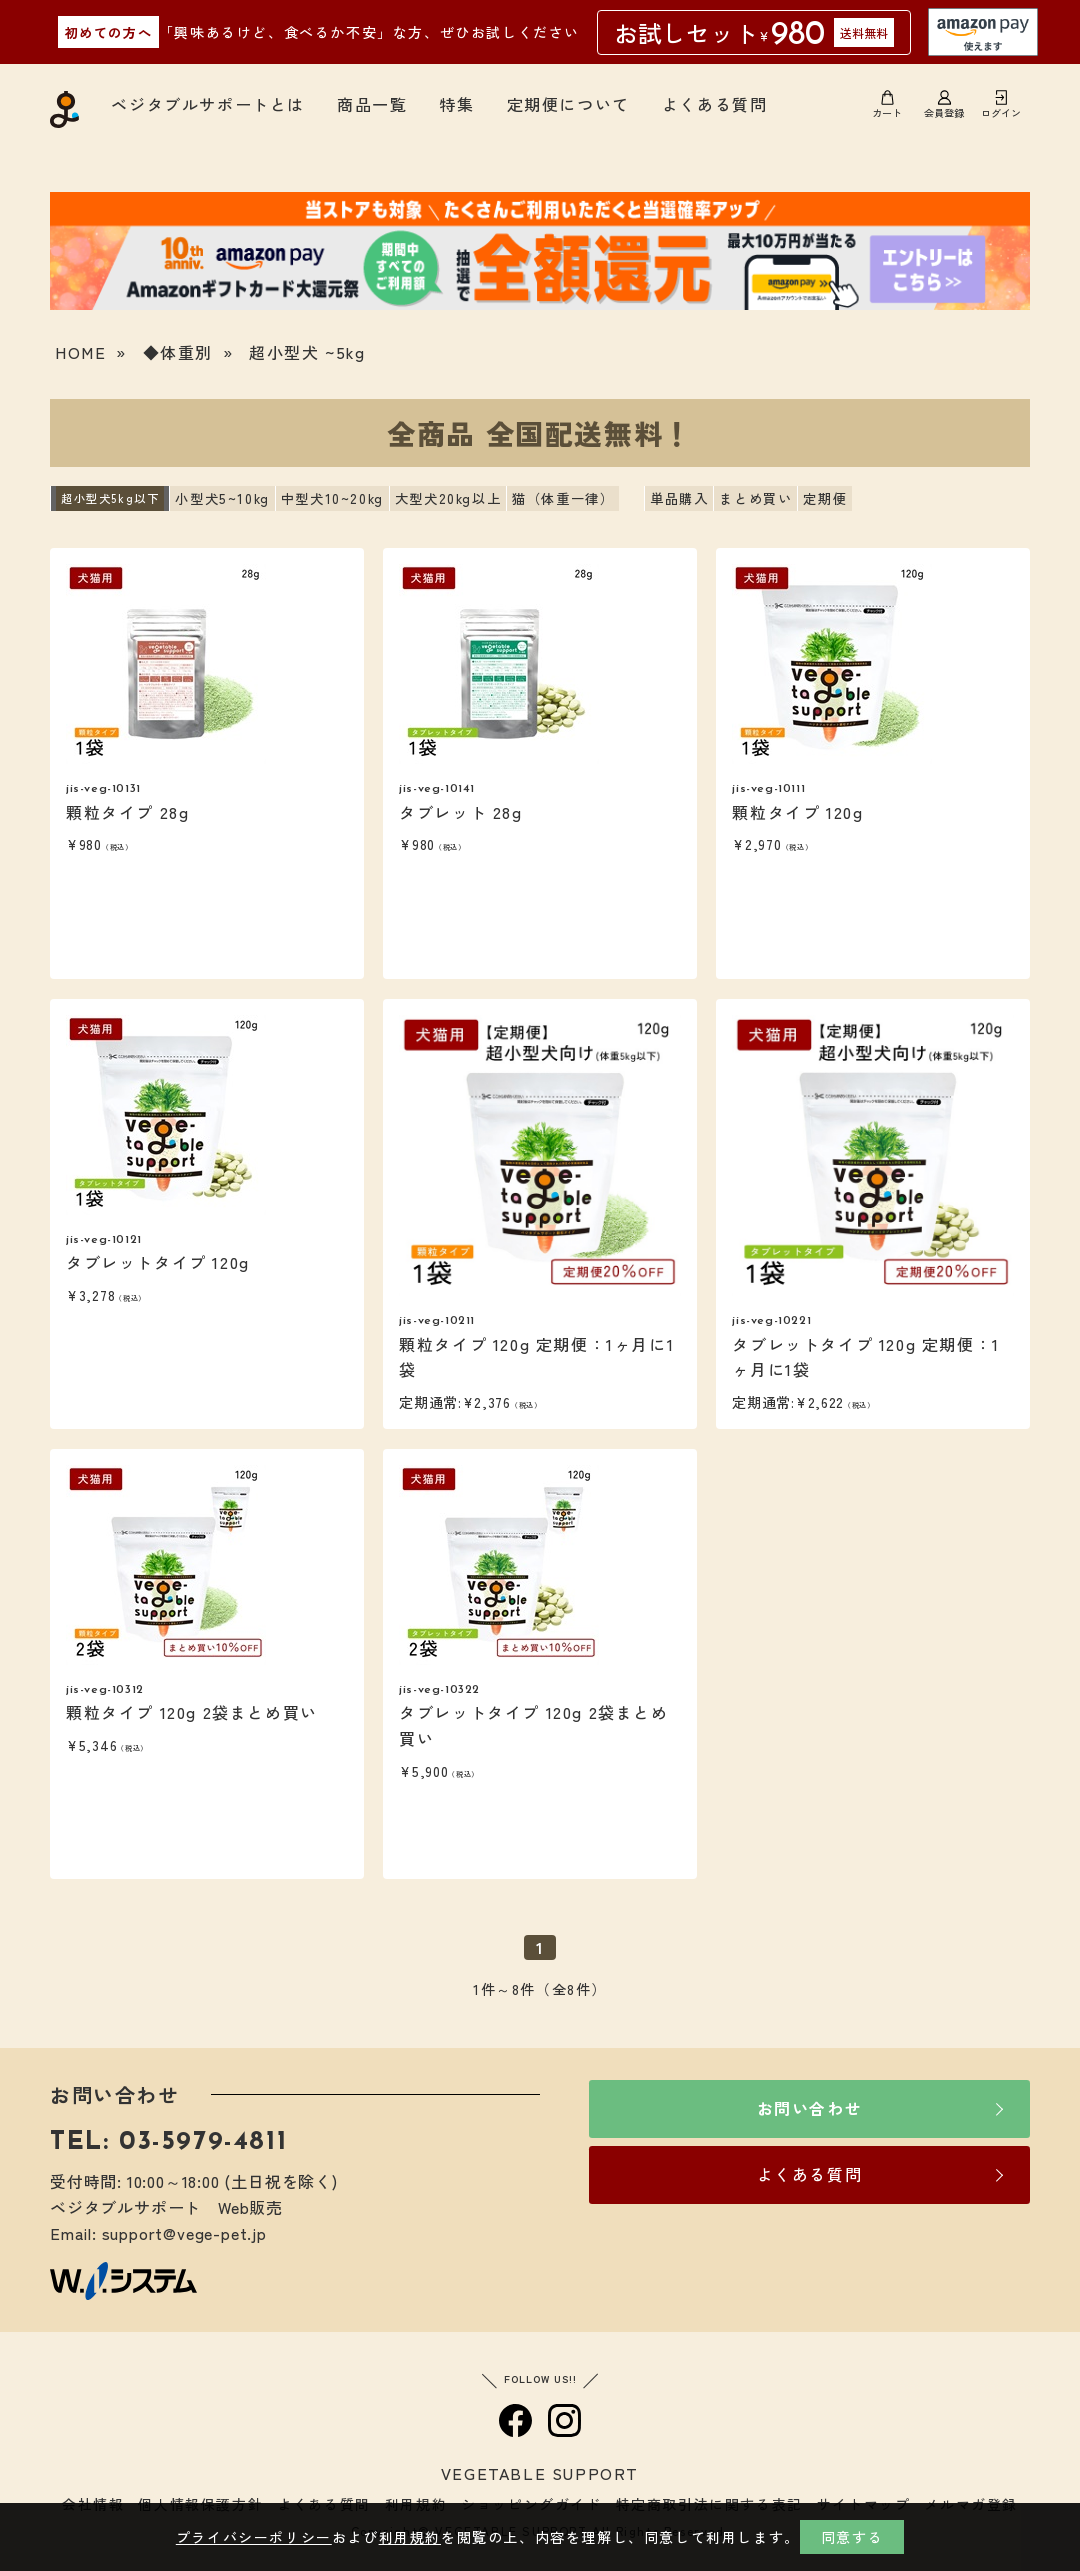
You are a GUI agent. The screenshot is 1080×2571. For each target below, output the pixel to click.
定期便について (568, 104)
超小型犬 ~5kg (307, 352)
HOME (80, 352)
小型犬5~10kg (222, 498)
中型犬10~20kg (332, 498)
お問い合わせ (810, 2108)
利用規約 (410, 2537)
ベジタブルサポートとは (208, 104)
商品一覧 (372, 104)
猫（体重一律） (563, 498)
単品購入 (679, 498)
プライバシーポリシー (254, 2537)
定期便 (825, 498)
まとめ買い (755, 498)
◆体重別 (178, 352)
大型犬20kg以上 (448, 498)
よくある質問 (715, 104)
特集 (456, 104)
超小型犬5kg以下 (110, 498)
